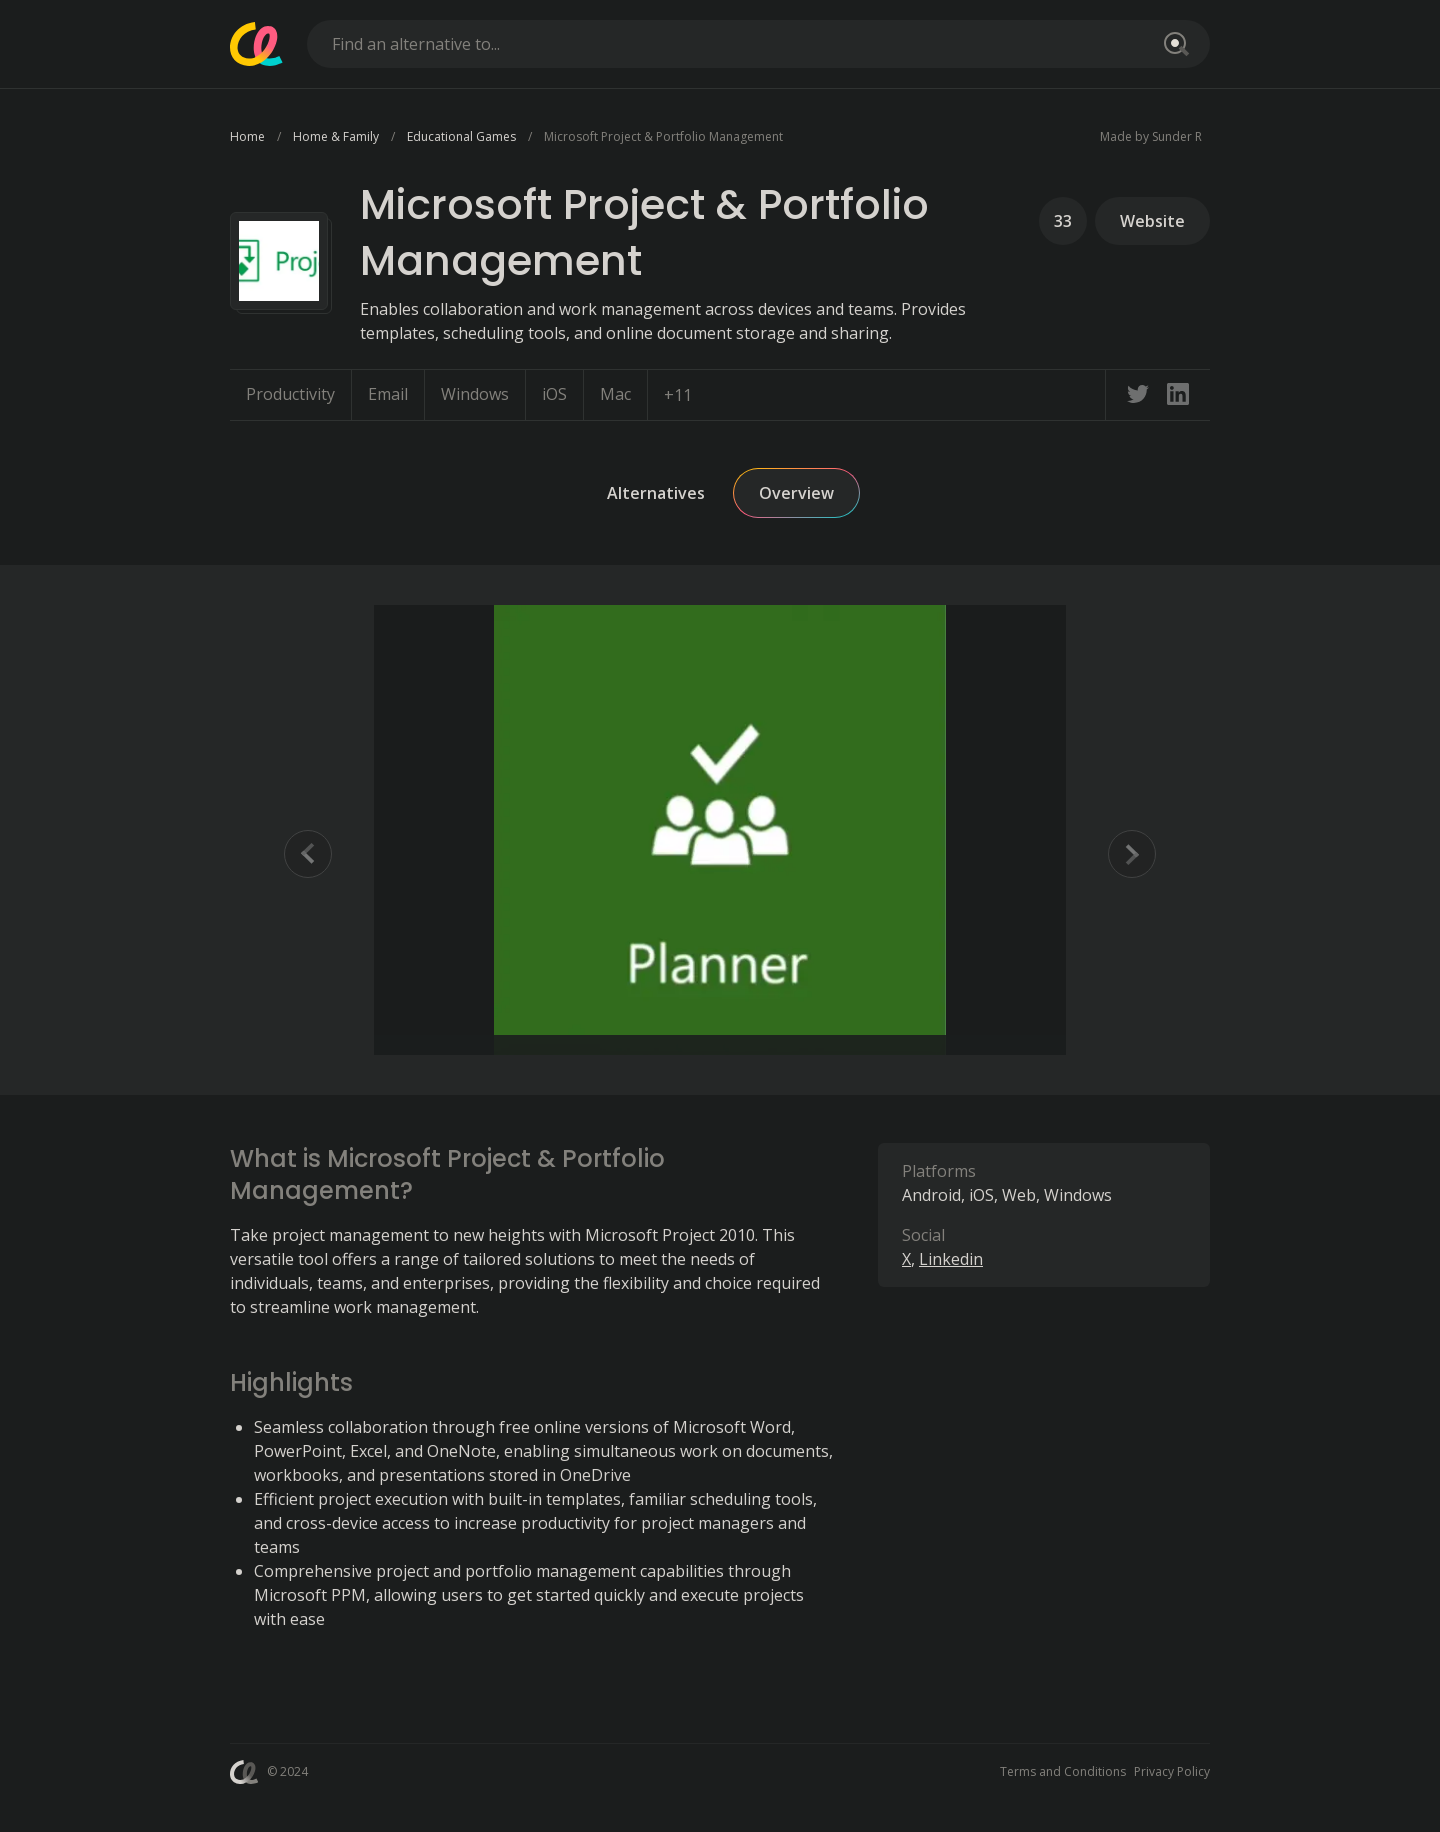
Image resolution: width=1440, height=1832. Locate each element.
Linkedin (951, 1259)
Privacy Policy (1172, 1771)
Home (247, 136)
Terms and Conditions (1063, 1771)
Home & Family (336, 136)
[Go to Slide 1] (388, 1046)
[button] (720, 830)
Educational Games (461, 136)
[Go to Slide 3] (408, 1046)
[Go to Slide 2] (398, 1046)
